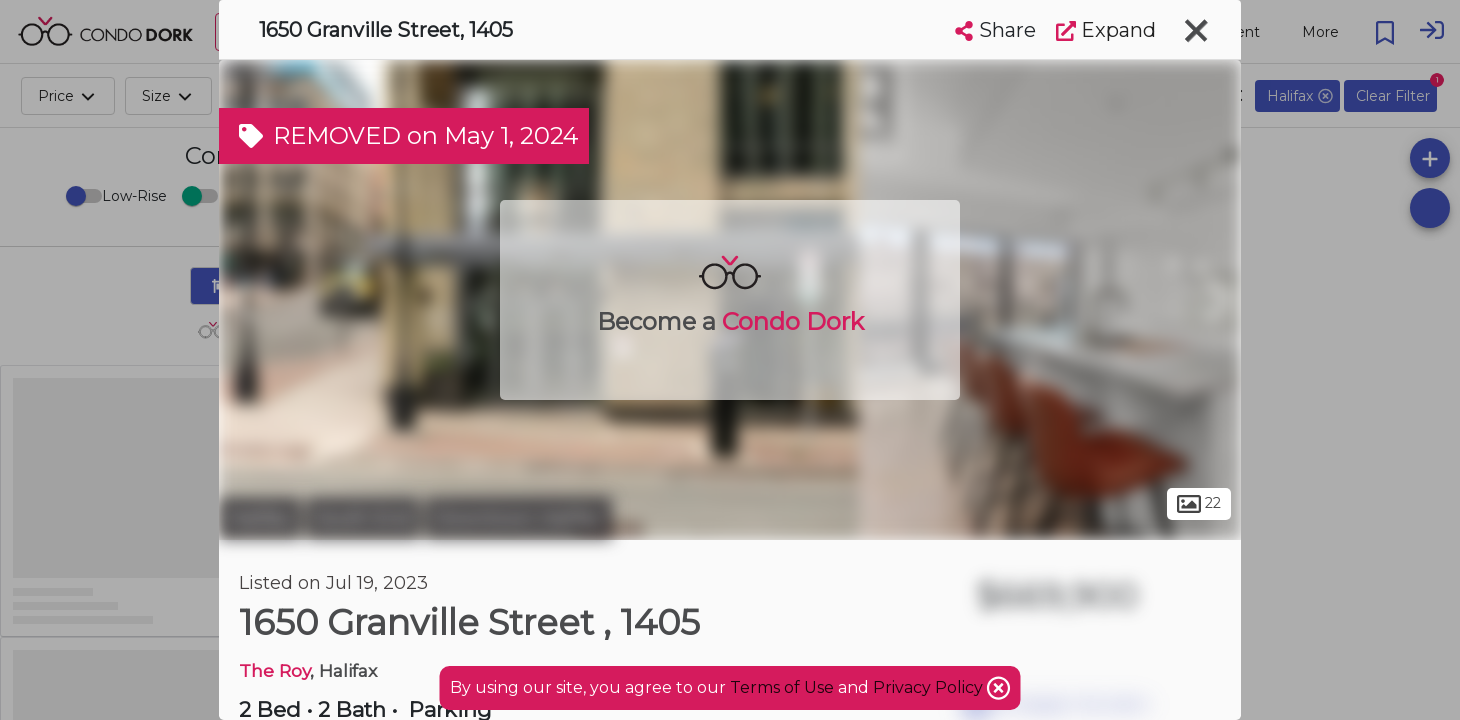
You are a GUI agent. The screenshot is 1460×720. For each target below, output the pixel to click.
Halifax (260, 518)
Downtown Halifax (518, 518)
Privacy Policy (930, 687)
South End (363, 518)
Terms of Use (782, 687)
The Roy (274, 670)
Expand (1106, 30)
